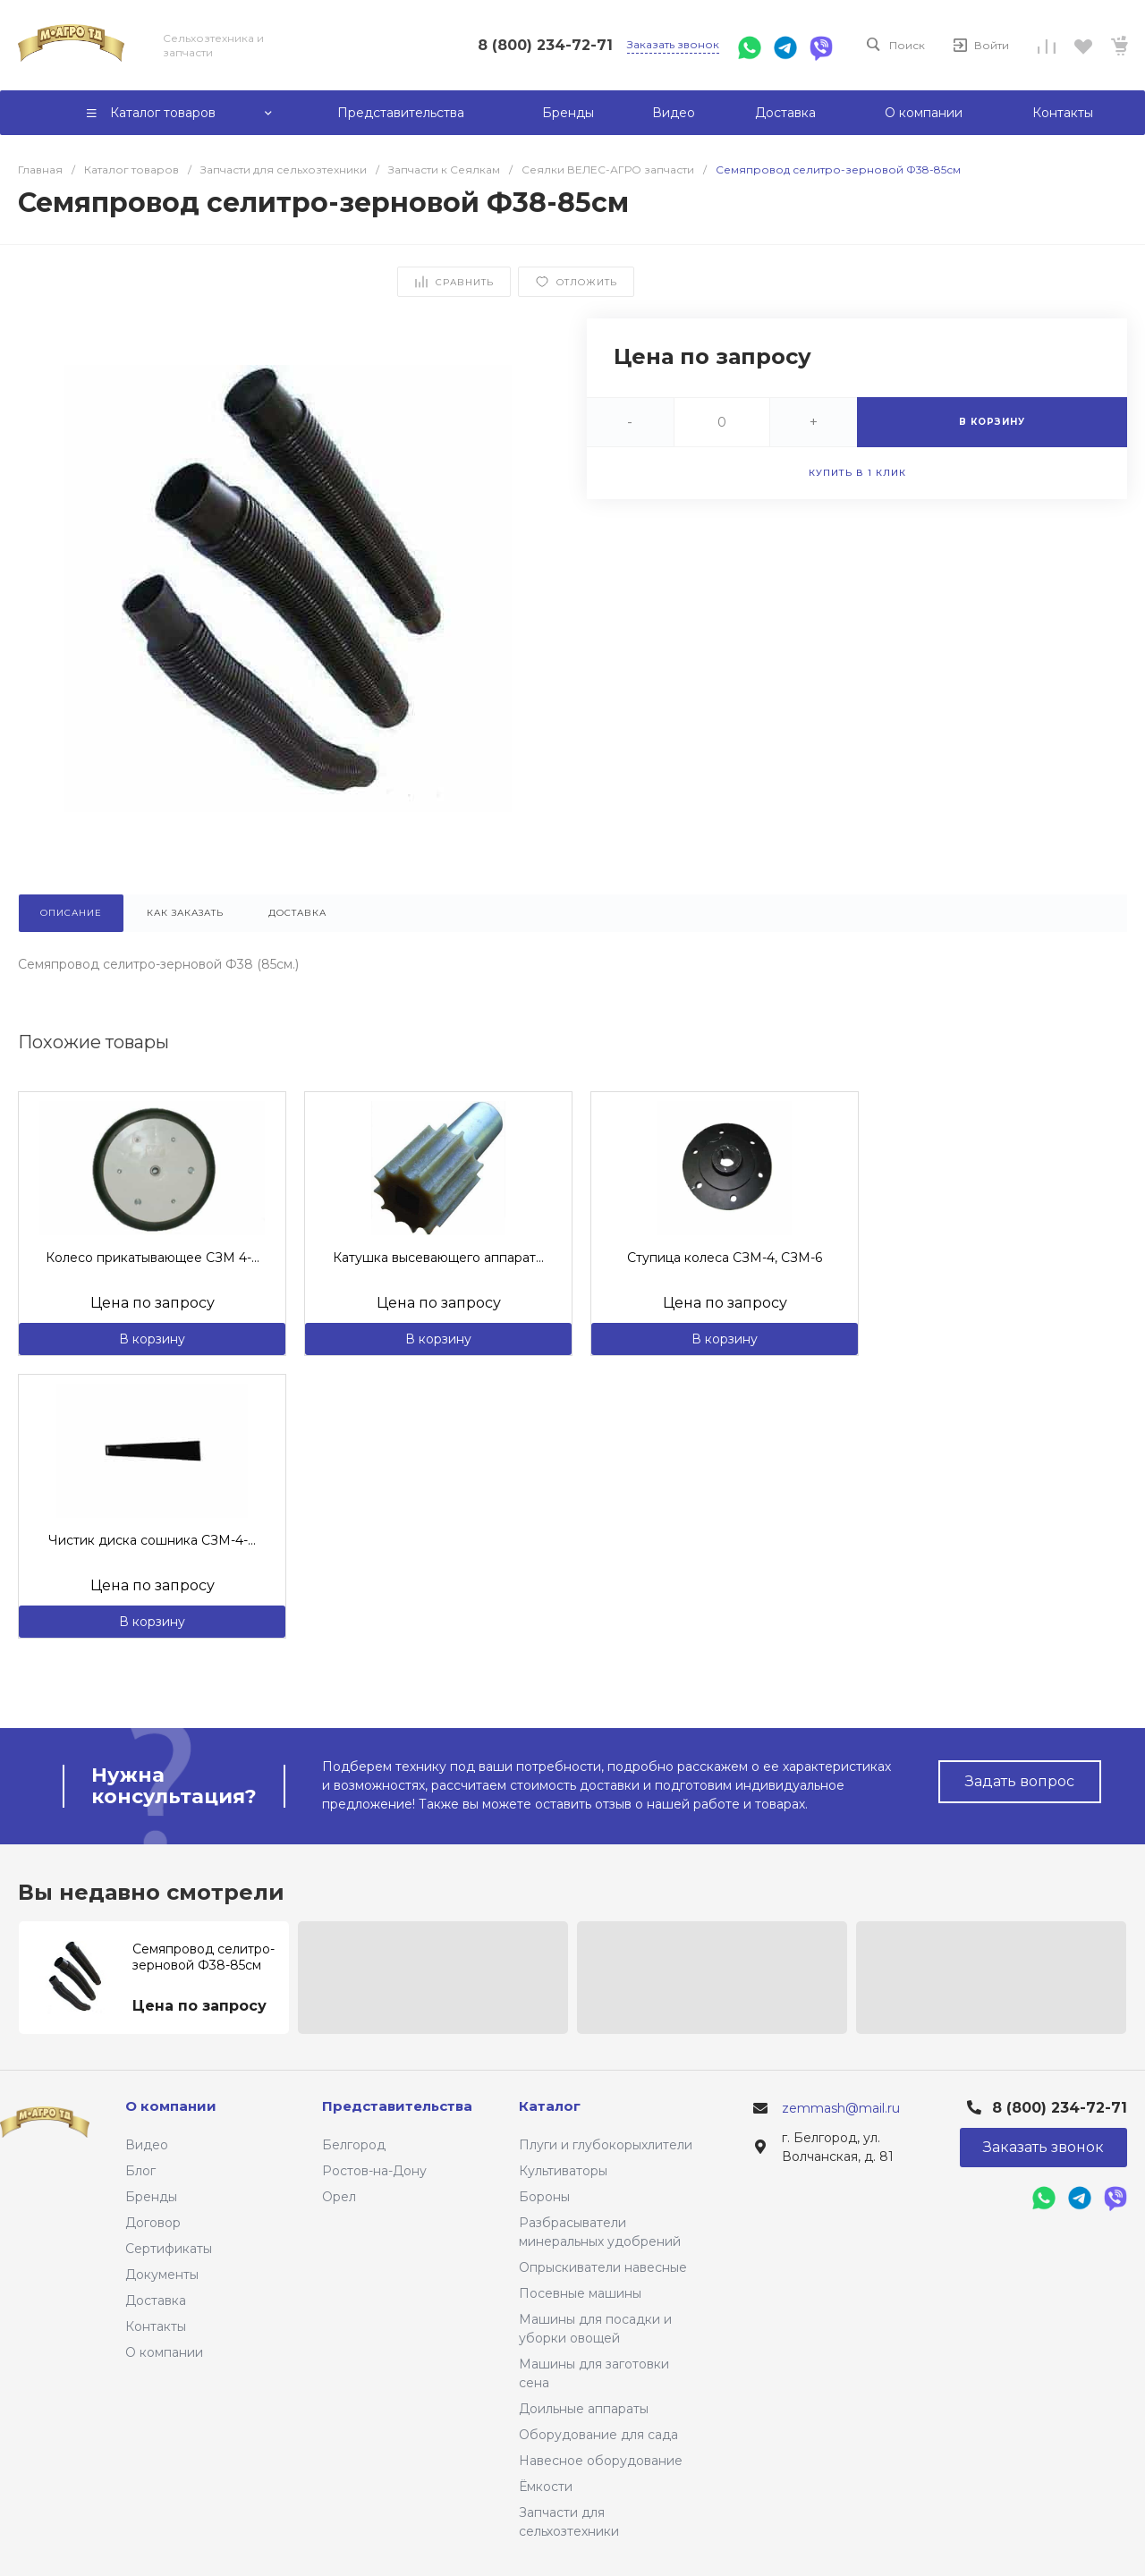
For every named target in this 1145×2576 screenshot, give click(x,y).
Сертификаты (168, 2249)
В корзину (152, 1339)
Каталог (550, 2105)
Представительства (397, 2105)
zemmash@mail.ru (841, 2108)
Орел (339, 2197)
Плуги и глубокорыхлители (605, 2145)
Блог (140, 2171)
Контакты (155, 2326)
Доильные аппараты (584, 2409)
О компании (164, 2352)
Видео (146, 2145)
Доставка (155, 2300)
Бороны (544, 2197)
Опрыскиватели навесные (603, 2267)
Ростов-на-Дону (374, 2171)
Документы (162, 2275)
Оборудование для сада (598, 2435)
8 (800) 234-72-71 (545, 45)
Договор (153, 2223)
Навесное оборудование (601, 2461)
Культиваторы (563, 2171)
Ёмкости (545, 2487)
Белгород (354, 2145)
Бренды (151, 2197)
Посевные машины (580, 2293)
